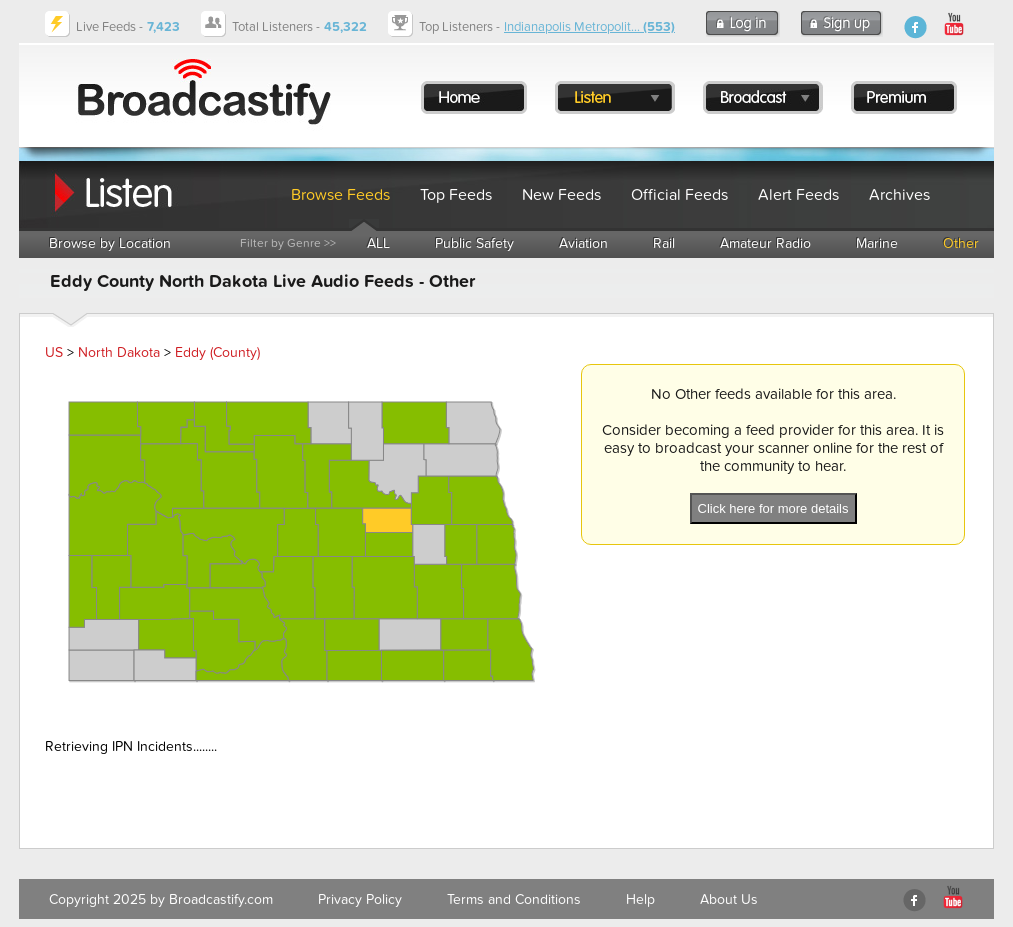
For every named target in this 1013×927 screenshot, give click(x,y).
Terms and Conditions (514, 899)
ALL (378, 243)
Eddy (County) (217, 352)
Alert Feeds (798, 195)
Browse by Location (110, 243)
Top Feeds (456, 195)
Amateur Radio (765, 243)
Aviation (583, 243)
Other (961, 243)
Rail (664, 243)
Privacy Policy (360, 899)
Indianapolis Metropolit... (589, 27)
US (54, 352)
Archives (899, 195)
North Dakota (119, 352)
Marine (877, 243)
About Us (729, 899)
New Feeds (561, 195)
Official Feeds (679, 195)
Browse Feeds (340, 195)
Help (640, 899)
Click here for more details (773, 508)
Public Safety (474, 243)
